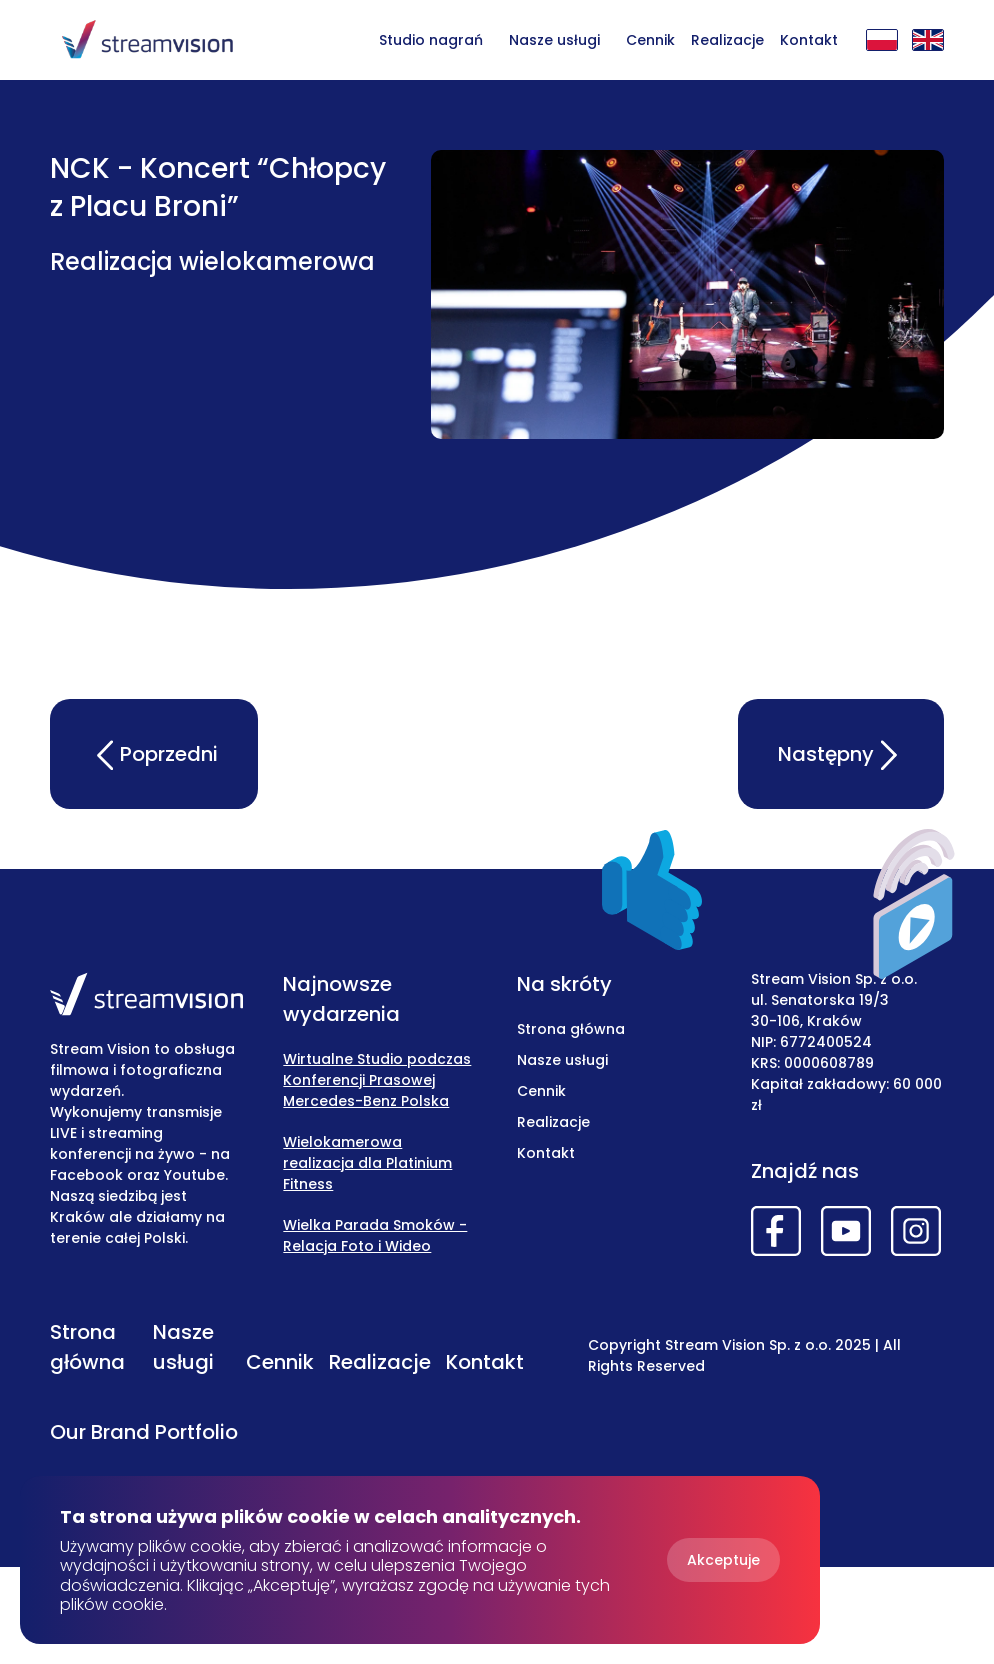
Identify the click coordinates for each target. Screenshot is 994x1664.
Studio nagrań (431, 40)
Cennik (650, 40)
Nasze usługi (554, 40)
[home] (147, 40)
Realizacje (727, 40)
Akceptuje (723, 1560)
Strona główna (571, 1029)
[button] (554, 39)
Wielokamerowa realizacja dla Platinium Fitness (367, 1163)
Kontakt (809, 40)
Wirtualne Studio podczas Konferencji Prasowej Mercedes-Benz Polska (377, 1080)
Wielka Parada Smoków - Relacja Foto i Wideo (375, 1235)
